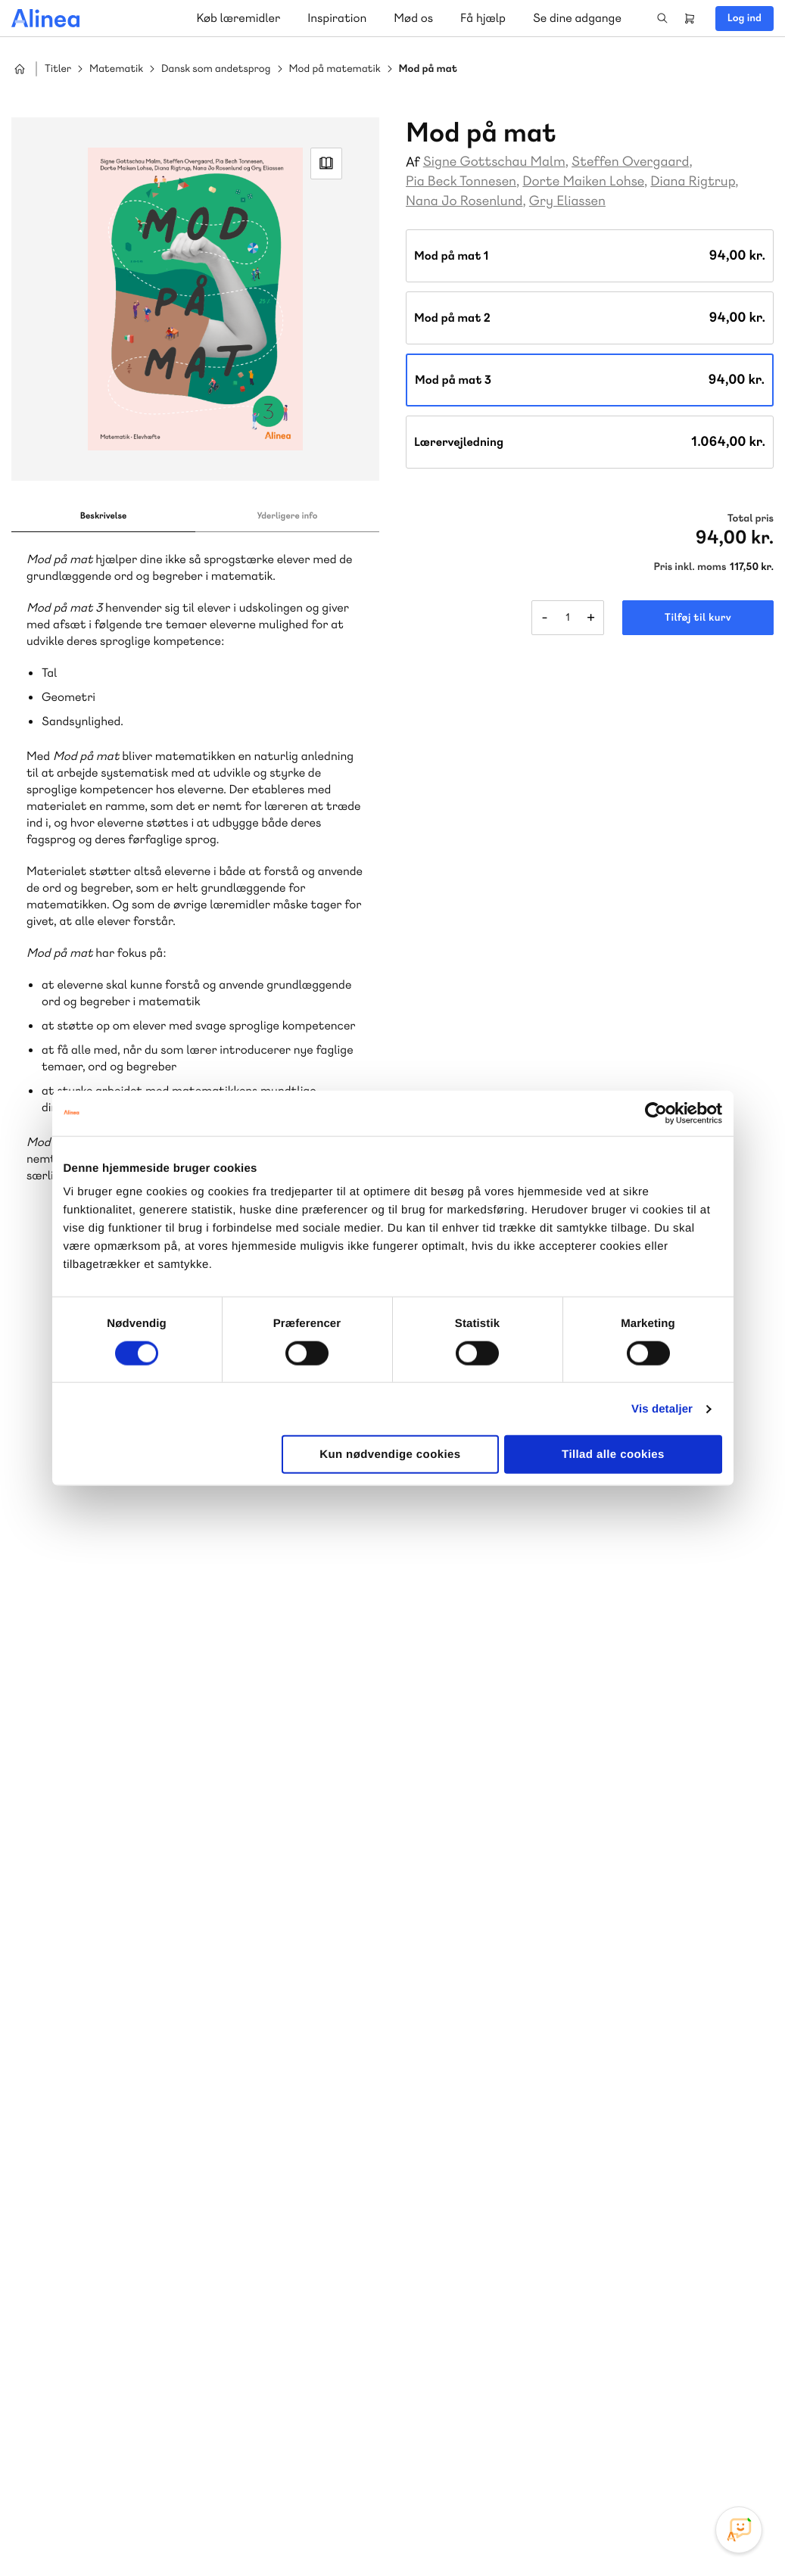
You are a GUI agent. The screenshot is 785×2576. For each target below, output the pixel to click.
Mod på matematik (335, 69)
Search (662, 18)
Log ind (744, 18)
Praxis (180, 2136)
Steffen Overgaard (630, 161)
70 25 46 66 (502, 2022)
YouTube (703, 2462)
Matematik (116, 69)
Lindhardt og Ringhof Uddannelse (197, 2118)
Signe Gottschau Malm (494, 161)
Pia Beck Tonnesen (461, 181)
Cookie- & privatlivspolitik (528, 2533)
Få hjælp (483, 18)
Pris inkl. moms (690, 567)
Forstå (218, 2154)
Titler (58, 69)
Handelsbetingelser (635, 2533)
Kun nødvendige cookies (389, 1454)
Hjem (19, 69)
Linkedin (739, 2462)
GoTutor (225, 2136)
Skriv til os (498, 2055)
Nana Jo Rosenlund (464, 201)
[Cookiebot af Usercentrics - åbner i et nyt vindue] (656, 1112)
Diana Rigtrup (692, 181)
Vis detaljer (662, 1408)
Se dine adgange (577, 18)
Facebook (667, 2462)
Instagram (630, 2462)
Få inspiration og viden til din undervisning (548, 2134)
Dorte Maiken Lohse (583, 181)
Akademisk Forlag (111, 2136)
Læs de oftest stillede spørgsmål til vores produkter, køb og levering (179, 2404)
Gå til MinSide (479, 2234)
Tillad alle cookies (613, 1454)
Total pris (750, 518)
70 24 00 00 (503, 2375)
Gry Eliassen (567, 201)
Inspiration (336, 18)
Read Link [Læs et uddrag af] (326, 163)
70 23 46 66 (103, 2282)
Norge (56, 2154)
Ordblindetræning (132, 2154)
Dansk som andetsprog (215, 69)
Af (413, 162)
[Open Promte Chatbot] (738, 2529)
